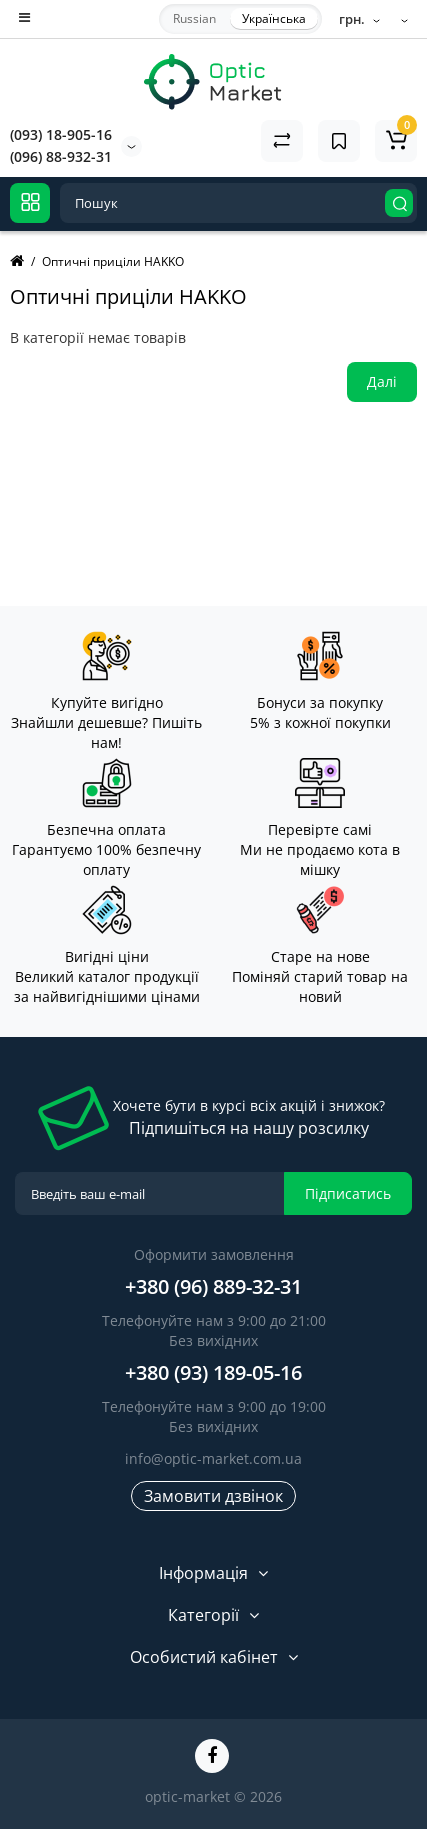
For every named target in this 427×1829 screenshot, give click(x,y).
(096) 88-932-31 (61, 156)
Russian (194, 18)
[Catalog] (30, 203)
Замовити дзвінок (213, 1496)
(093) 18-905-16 (61, 134)
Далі (382, 381)
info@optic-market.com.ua (213, 1458)
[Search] (399, 203)
